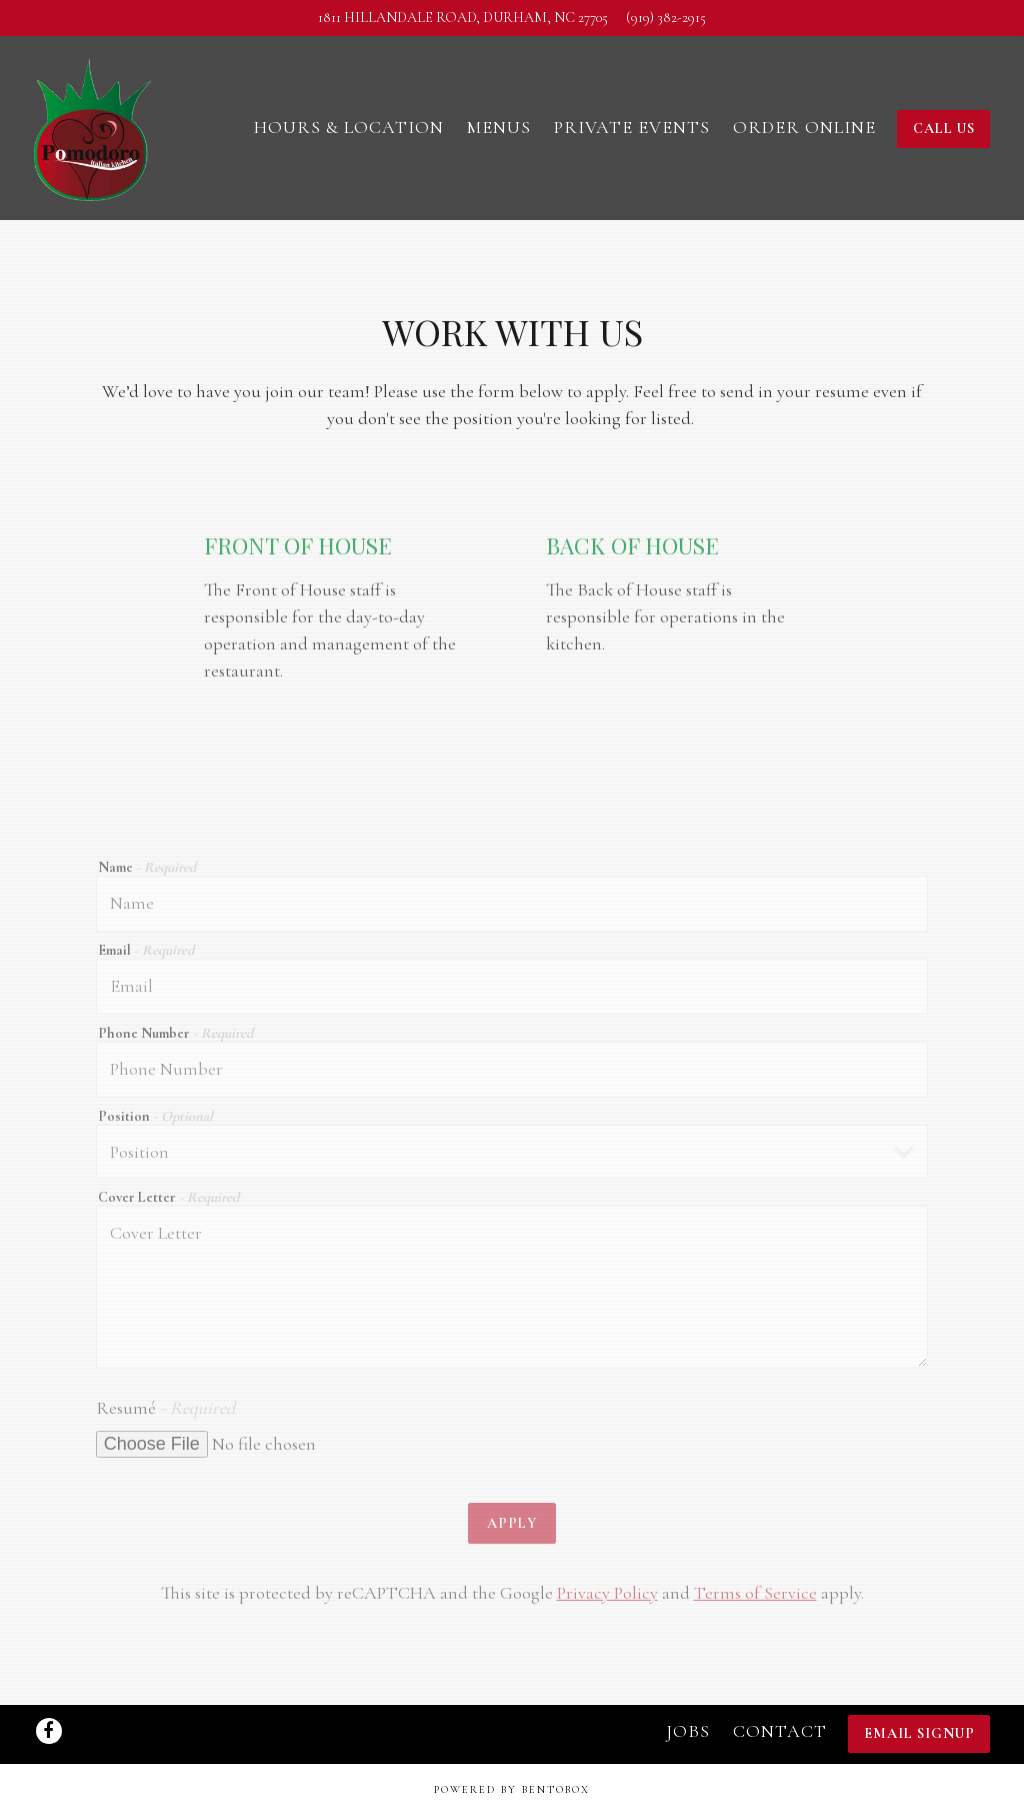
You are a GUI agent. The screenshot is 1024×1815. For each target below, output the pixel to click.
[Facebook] (49, 1731)
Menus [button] (499, 127)
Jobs (688, 1731)
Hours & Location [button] (349, 127)
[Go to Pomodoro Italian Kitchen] (463, 18)
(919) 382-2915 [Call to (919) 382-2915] (666, 17)
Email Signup (919, 1733)
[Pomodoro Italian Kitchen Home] (94, 126)
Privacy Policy (607, 1600)
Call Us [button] (944, 128)
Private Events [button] (632, 127)
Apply (512, 1529)
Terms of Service (755, 1600)
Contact (780, 1731)
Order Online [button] (804, 127)
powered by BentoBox (512, 1789)
